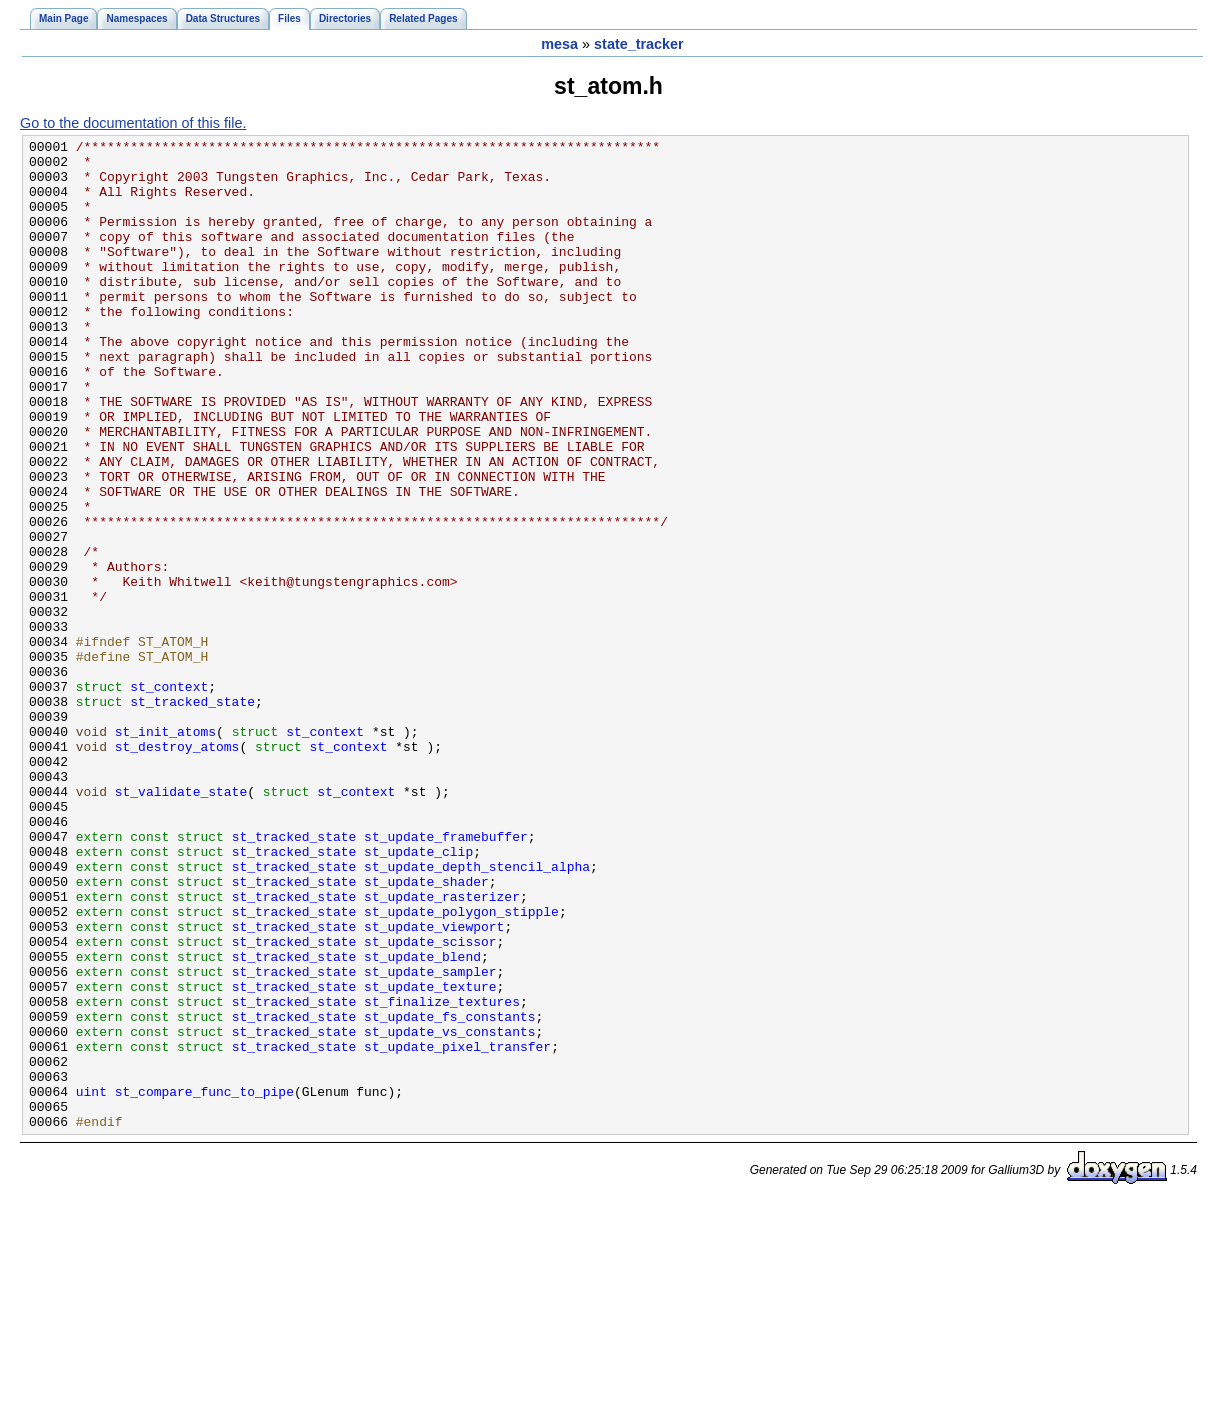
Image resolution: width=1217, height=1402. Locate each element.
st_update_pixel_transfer (457, 1229)
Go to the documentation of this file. (133, 123)
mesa (559, 44)
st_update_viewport (434, 1085)
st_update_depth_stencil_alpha (477, 1013)
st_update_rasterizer (442, 1049)
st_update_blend (422, 1121)
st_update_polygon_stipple (461, 1067)
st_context (169, 797)
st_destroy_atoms (177, 869)
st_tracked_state (192, 815)
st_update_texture (430, 1157)
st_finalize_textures (442, 1175)
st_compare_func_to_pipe (204, 1283)
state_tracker (639, 44)
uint (91, 1283)
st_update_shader (426, 1031)
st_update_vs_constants (449, 1211)
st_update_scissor (430, 1103)
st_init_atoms (165, 851)
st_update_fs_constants (449, 1193)
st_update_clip (418, 995)
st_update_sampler (430, 1139)
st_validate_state (181, 923)
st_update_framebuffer (446, 977)
